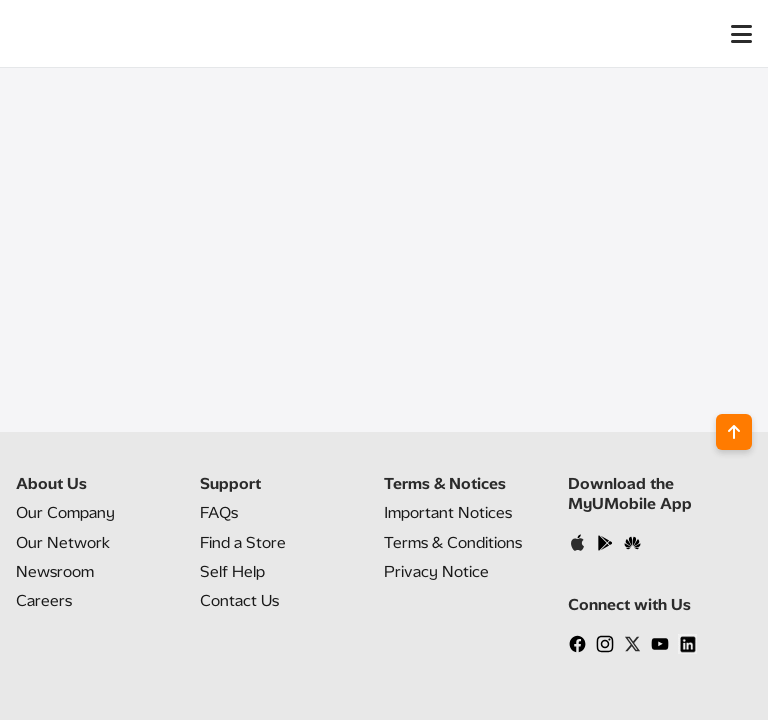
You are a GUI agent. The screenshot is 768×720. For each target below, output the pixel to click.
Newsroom (55, 571)
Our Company (65, 512)
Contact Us (239, 600)
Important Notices (448, 512)
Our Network (63, 542)
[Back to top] (734, 432)
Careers (44, 600)
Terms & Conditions (453, 542)
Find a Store (243, 542)
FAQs (219, 512)
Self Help (232, 571)
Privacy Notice (436, 571)
